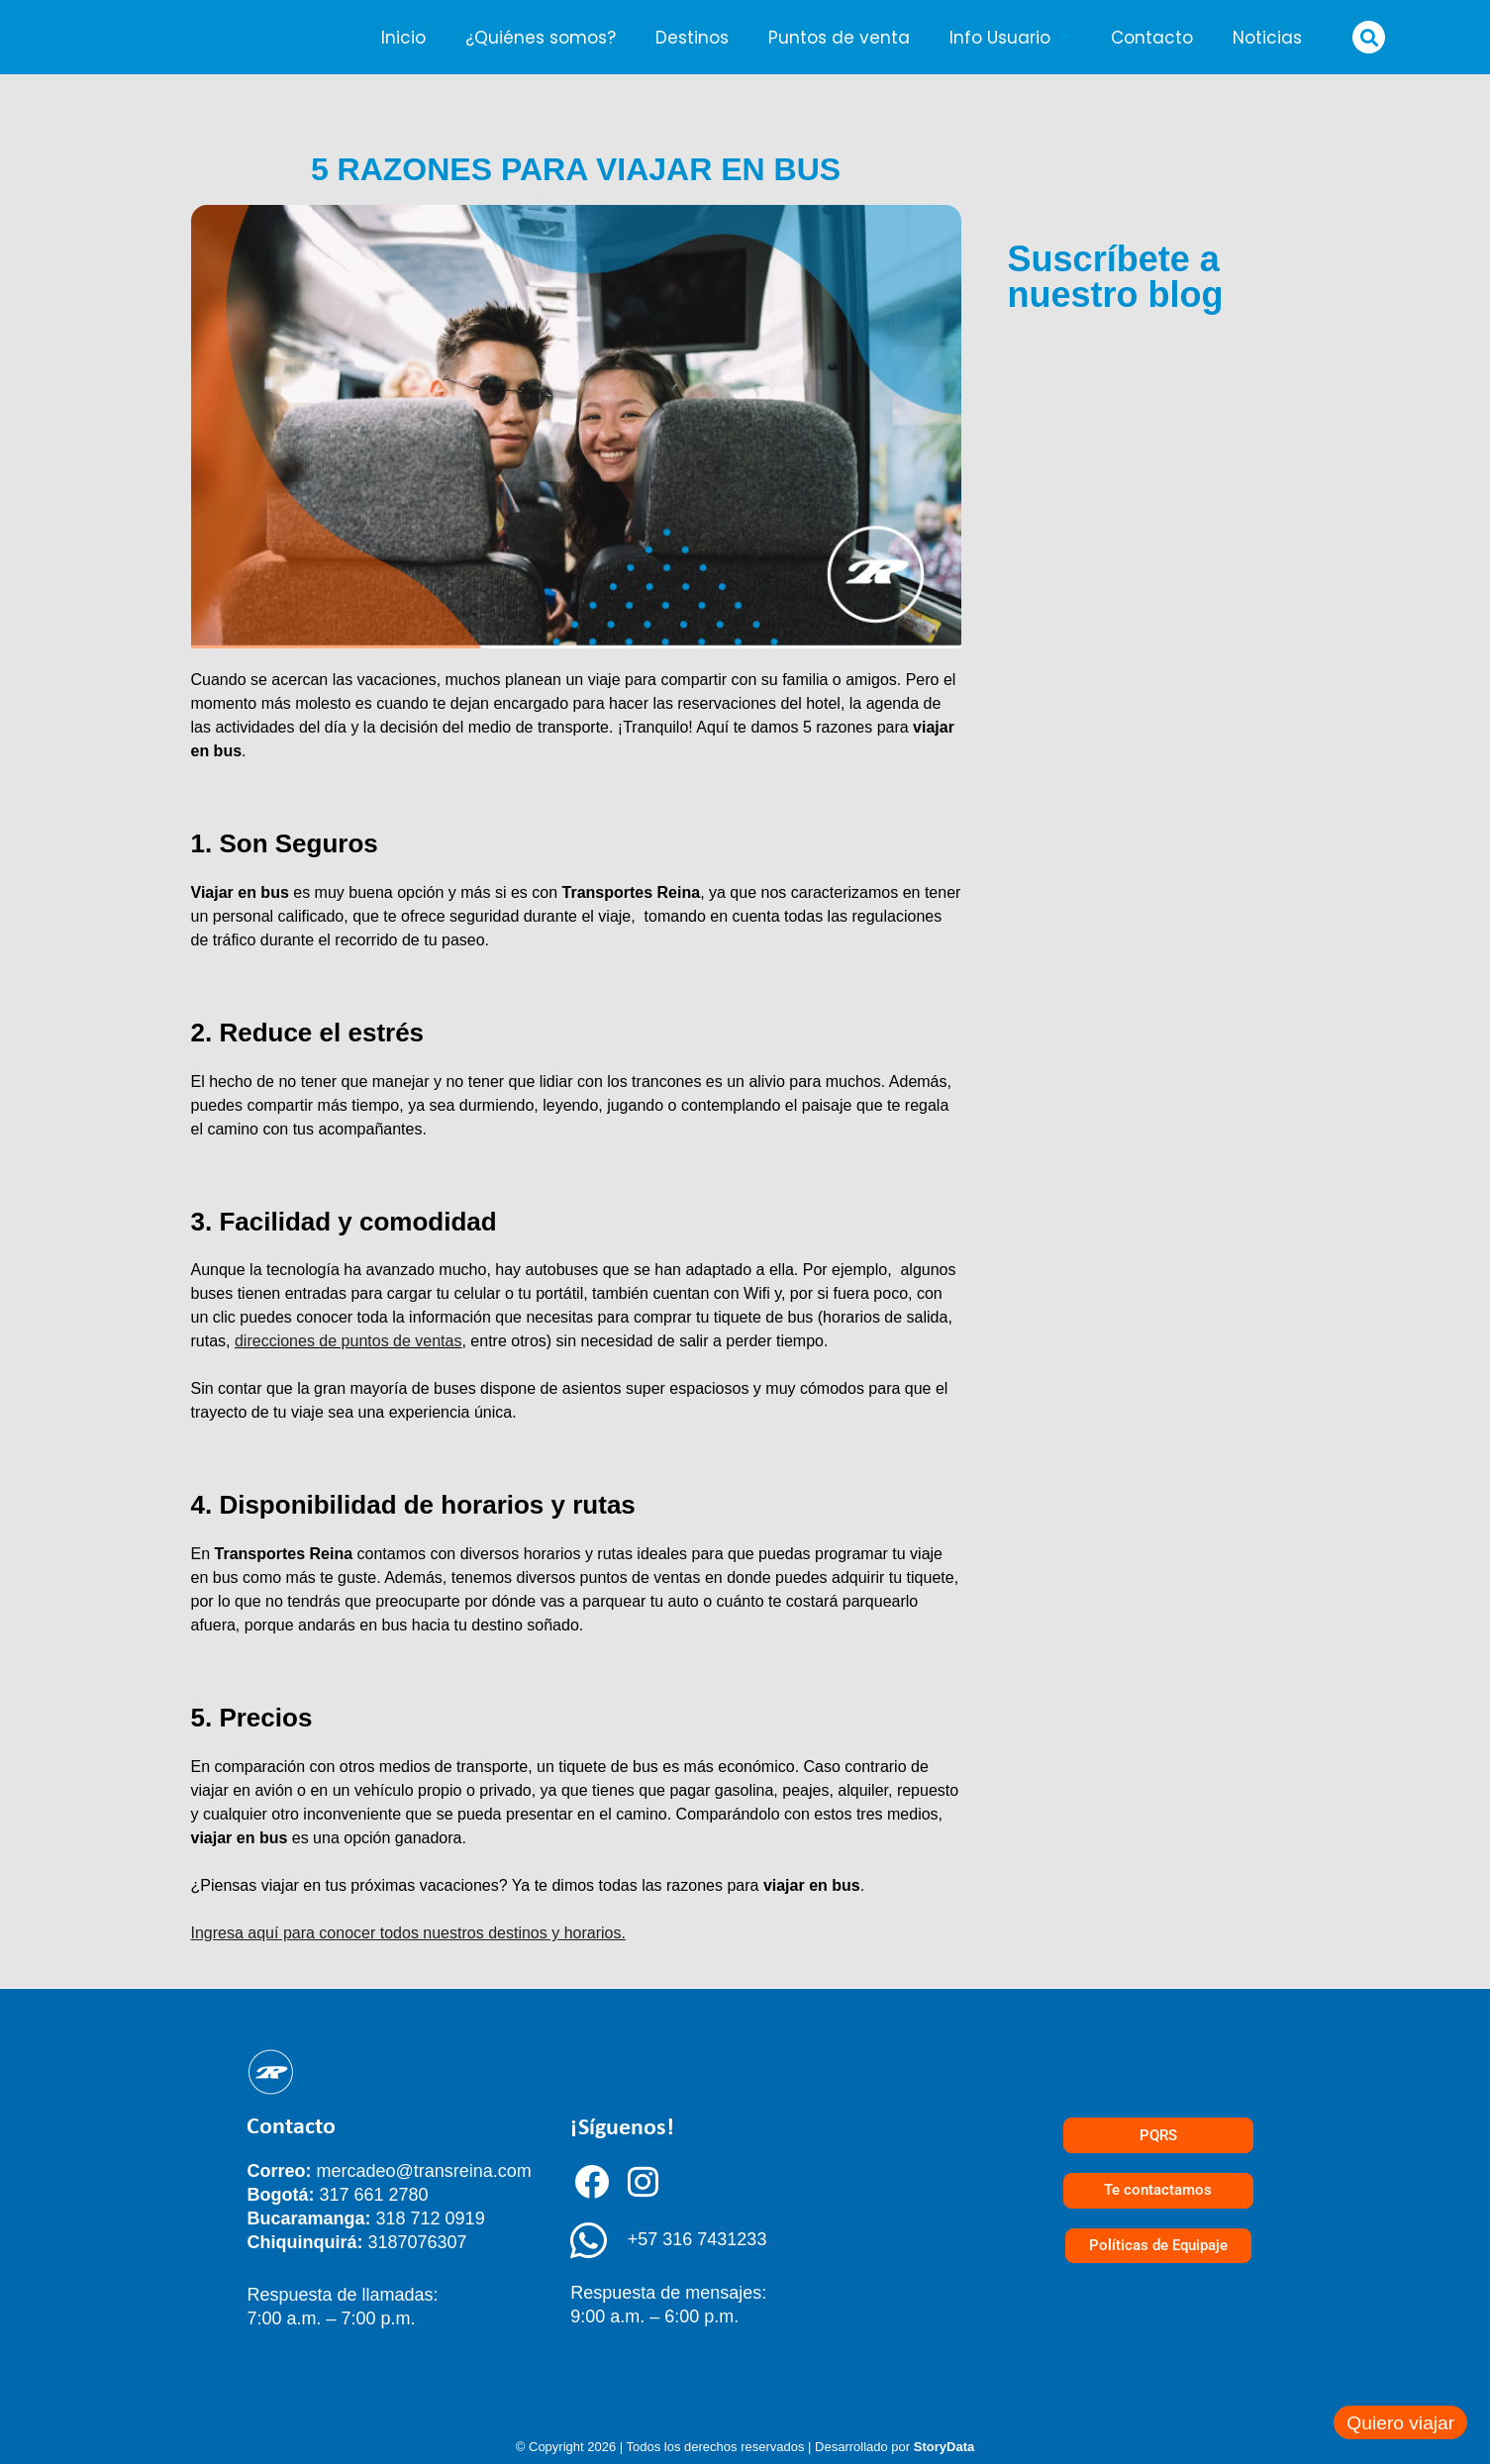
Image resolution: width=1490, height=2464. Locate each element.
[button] (1368, 37)
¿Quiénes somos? (540, 37)
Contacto (1152, 37)
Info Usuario (1010, 37)
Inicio (403, 37)
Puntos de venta (839, 37)
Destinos (692, 37)
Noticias (1267, 37)
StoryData (944, 2446)
